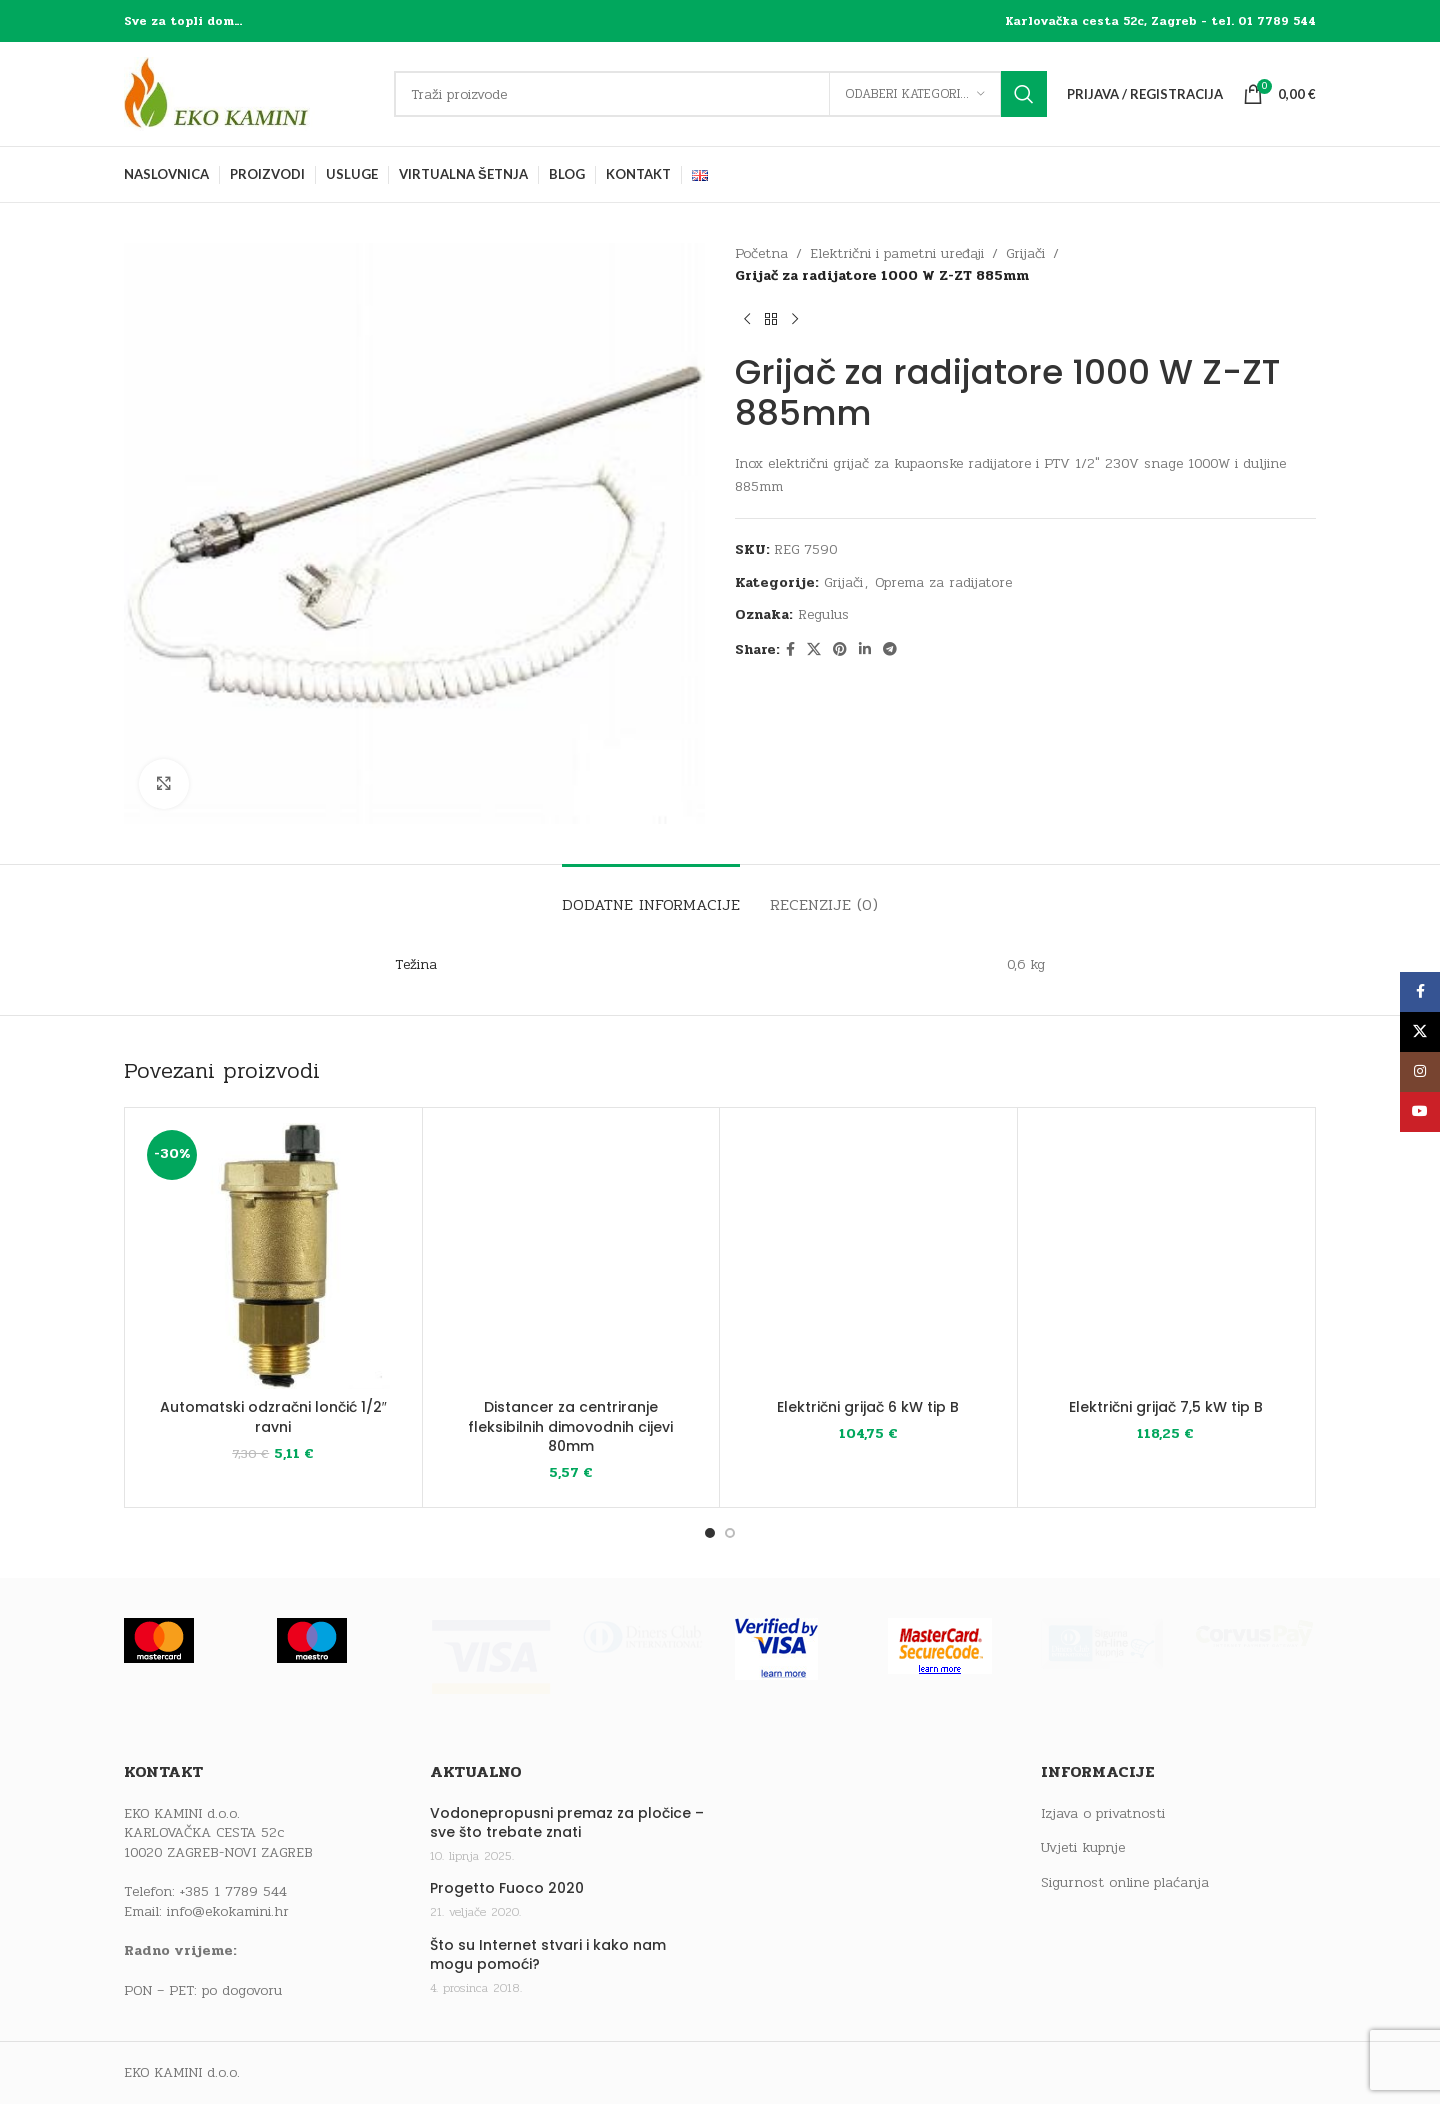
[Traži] (720, 94)
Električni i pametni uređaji (897, 253)
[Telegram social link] (890, 650)
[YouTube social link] (1420, 1112)
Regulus (823, 614)
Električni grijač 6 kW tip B (868, 1407)
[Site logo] (249, 93)
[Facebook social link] (790, 650)
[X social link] (814, 650)
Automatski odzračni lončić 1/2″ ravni (273, 1417)
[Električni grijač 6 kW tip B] (868, 1256)
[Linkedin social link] (865, 650)
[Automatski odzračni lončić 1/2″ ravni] (273, 1256)
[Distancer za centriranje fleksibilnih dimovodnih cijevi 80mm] (571, 1256)
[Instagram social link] (1420, 1072)
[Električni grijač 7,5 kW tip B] (1166, 1256)
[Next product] (795, 320)
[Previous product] (747, 320)
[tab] (651, 894)
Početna (761, 253)
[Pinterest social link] (840, 650)
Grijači (1025, 253)
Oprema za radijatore (943, 582)
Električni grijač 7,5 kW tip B (1166, 1407)
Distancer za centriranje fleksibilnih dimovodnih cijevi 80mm (570, 1426)
